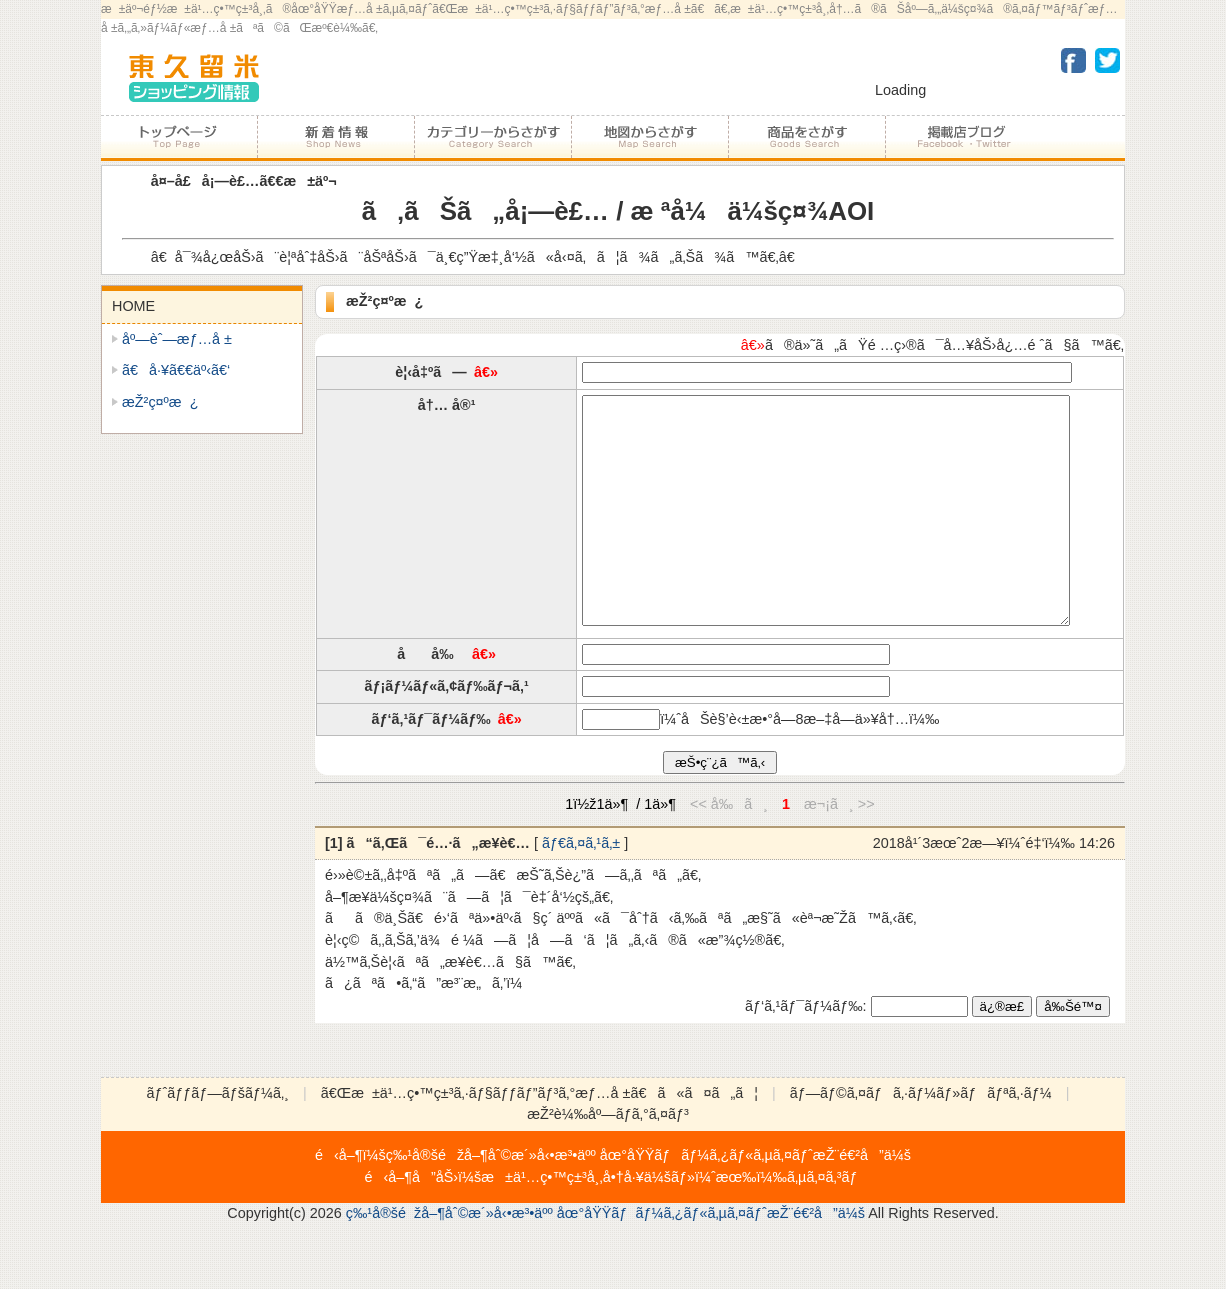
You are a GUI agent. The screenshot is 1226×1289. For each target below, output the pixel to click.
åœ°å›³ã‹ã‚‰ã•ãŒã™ (649, 137)
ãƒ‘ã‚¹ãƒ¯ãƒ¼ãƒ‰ (430, 764)
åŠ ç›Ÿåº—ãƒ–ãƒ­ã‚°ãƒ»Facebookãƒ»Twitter (963, 137)
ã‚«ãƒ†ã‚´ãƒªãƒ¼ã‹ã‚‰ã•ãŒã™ (492, 137)
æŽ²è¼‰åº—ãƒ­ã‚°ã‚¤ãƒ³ (607, 1159)
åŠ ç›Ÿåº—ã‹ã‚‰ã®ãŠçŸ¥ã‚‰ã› (335, 137)
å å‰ (430, 699)
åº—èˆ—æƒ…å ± (177, 339)
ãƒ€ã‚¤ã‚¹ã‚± (581, 888)
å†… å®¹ (447, 405)
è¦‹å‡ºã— (430, 372)
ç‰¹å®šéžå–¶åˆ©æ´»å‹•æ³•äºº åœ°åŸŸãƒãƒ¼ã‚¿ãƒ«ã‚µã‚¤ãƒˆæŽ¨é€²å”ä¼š (648, 1200)
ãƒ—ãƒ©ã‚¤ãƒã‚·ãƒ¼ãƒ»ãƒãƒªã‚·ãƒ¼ (921, 1138)
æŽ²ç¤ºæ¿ (160, 402)
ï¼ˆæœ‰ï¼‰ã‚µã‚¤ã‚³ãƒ (778, 1222)
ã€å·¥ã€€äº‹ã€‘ (176, 370)
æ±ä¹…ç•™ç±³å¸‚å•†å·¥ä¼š (576, 1222)
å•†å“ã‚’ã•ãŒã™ (806, 137)
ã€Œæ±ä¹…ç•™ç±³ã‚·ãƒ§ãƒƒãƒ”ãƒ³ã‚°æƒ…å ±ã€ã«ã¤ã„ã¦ (539, 1138)
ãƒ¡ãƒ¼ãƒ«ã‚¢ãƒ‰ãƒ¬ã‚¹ (446, 731)
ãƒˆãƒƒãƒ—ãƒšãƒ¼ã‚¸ (179, 137)
